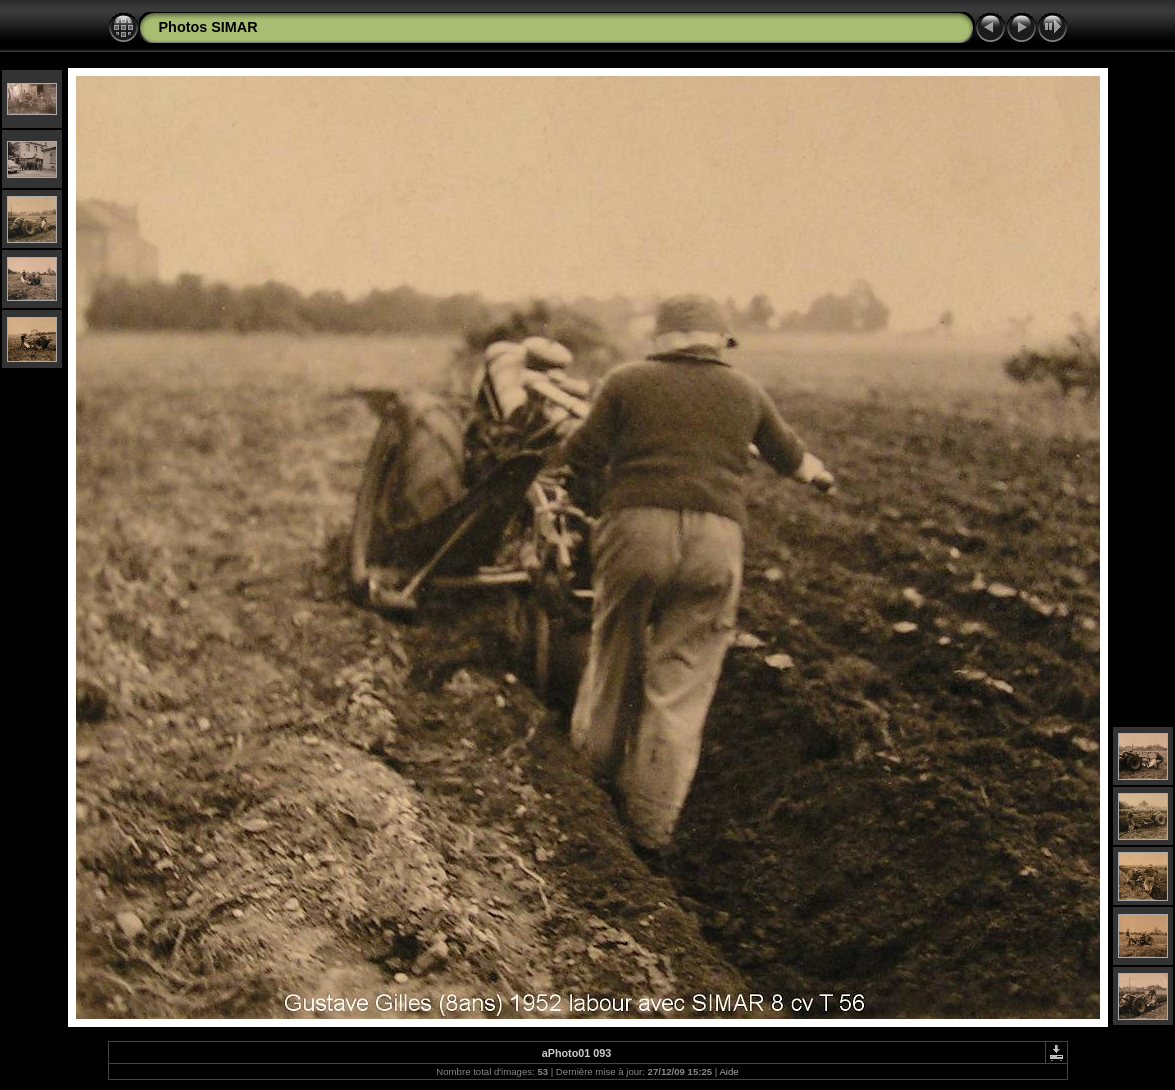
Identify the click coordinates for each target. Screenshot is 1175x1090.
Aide (728, 1071)
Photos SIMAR (208, 27)
